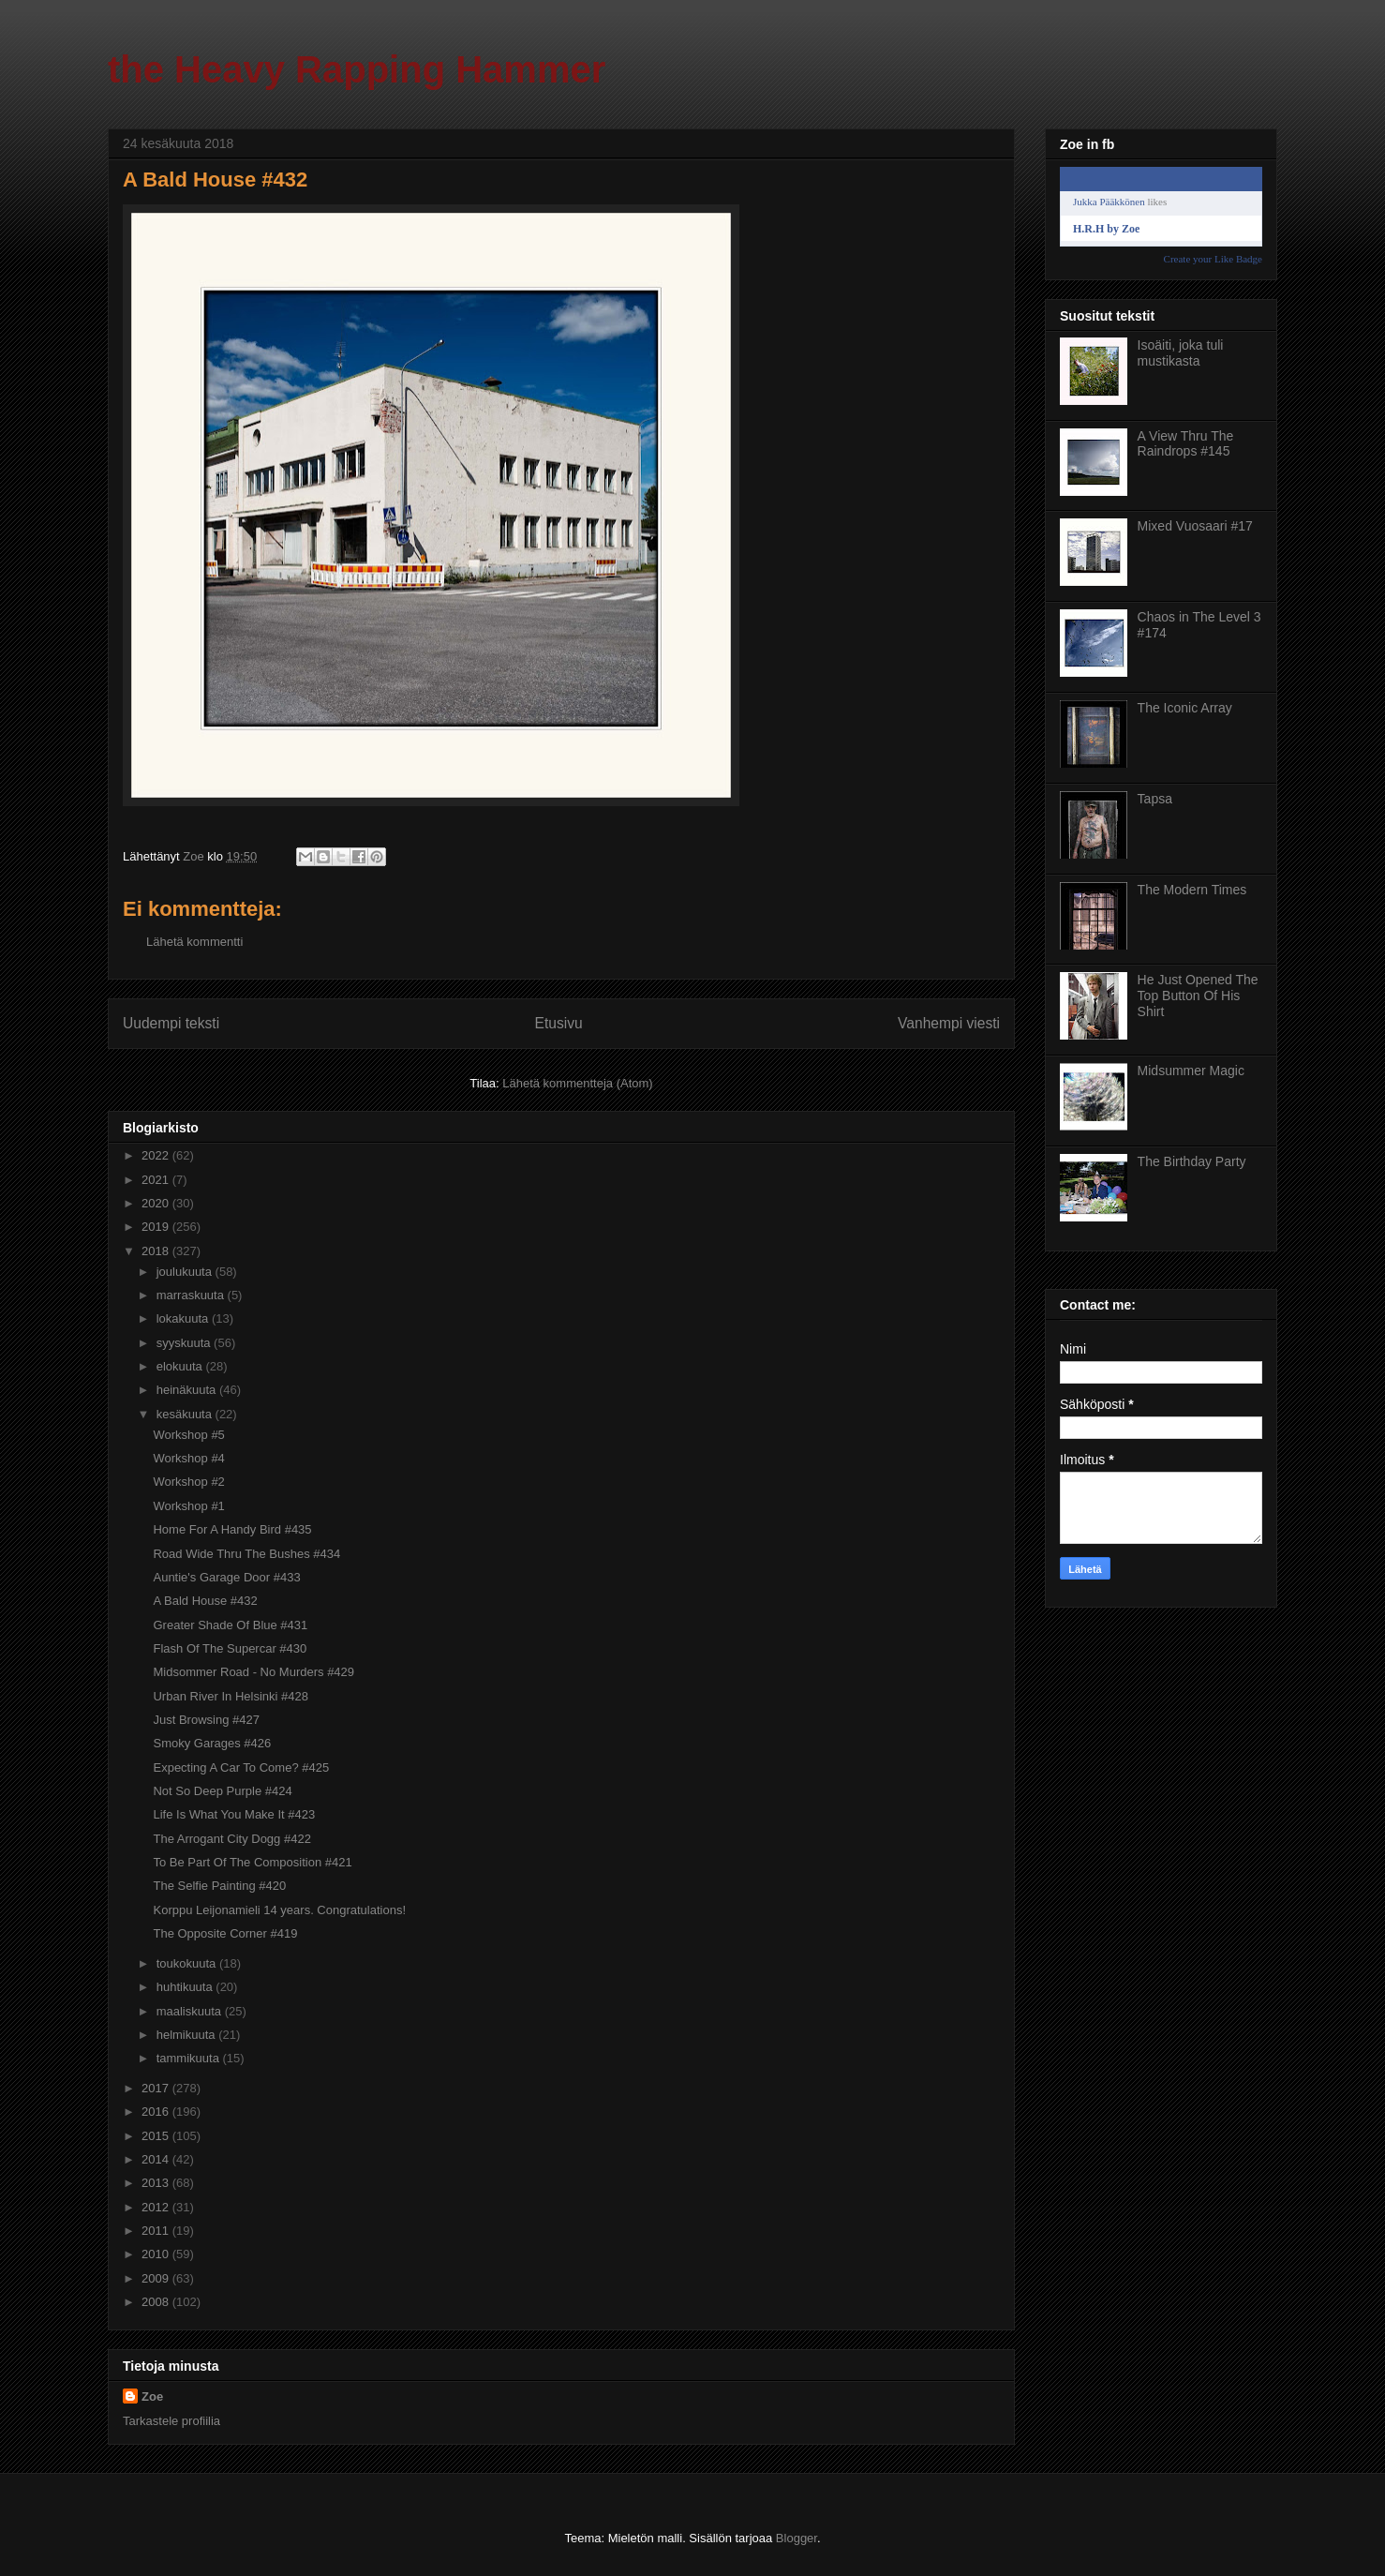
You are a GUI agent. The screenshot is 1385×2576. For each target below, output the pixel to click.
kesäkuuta (186, 1414)
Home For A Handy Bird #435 (232, 1529)
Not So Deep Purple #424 (222, 1791)
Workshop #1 (188, 1506)
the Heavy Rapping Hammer (356, 69)
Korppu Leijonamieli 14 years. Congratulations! (279, 1910)
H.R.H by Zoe (1106, 228)
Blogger (796, 2538)
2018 (156, 1251)
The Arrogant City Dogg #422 (231, 1839)
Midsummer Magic (1191, 1070)
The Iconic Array (1185, 707)
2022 (156, 1155)
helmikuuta (187, 2035)
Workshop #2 (188, 1482)
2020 (156, 1203)
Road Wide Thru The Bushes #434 (246, 1554)
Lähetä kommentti (194, 942)
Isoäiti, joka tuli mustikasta (1181, 352)
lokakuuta (184, 1318)
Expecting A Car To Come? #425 (241, 1767)
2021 (156, 1180)
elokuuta (181, 1366)
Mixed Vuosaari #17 (1195, 525)
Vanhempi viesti (949, 1023)
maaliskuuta (190, 2011)
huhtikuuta (186, 1987)
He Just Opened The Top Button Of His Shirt (1198, 995)
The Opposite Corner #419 (225, 1933)
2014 (156, 2159)
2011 (156, 2231)
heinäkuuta (187, 1390)
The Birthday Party (1192, 1161)
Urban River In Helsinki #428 (230, 1696)
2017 (156, 2088)
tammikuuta (189, 2058)
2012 (156, 2207)
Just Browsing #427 (206, 1720)
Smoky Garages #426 (212, 1743)
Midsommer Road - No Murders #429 (253, 1672)
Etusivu (559, 1023)
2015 (156, 2136)
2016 (156, 2111)
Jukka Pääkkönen (1109, 201)
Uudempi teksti (171, 1023)
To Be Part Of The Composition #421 (252, 1862)
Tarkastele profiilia (171, 2421)
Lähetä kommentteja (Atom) (577, 1083)
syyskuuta (185, 1343)
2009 (156, 2278)
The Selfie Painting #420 (219, 1886)
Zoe (152, 2396)
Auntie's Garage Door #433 (226, 1577)
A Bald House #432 (205, 1601)
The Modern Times (1192, 889)
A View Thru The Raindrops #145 (1186, 443)
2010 (156, 2254)
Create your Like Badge (1213, 258)
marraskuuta (192, 1295)
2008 (156, 2302)
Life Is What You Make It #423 (234, 1814)
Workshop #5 (188, 1435)
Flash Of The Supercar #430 (229, 1648)
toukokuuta (187, 1963)
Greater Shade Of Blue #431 (230, 1625)
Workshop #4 (188, 1458)
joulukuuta (186, 1272)
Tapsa (1155, 798)
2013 (156, 2183)
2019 (156, 1227)
